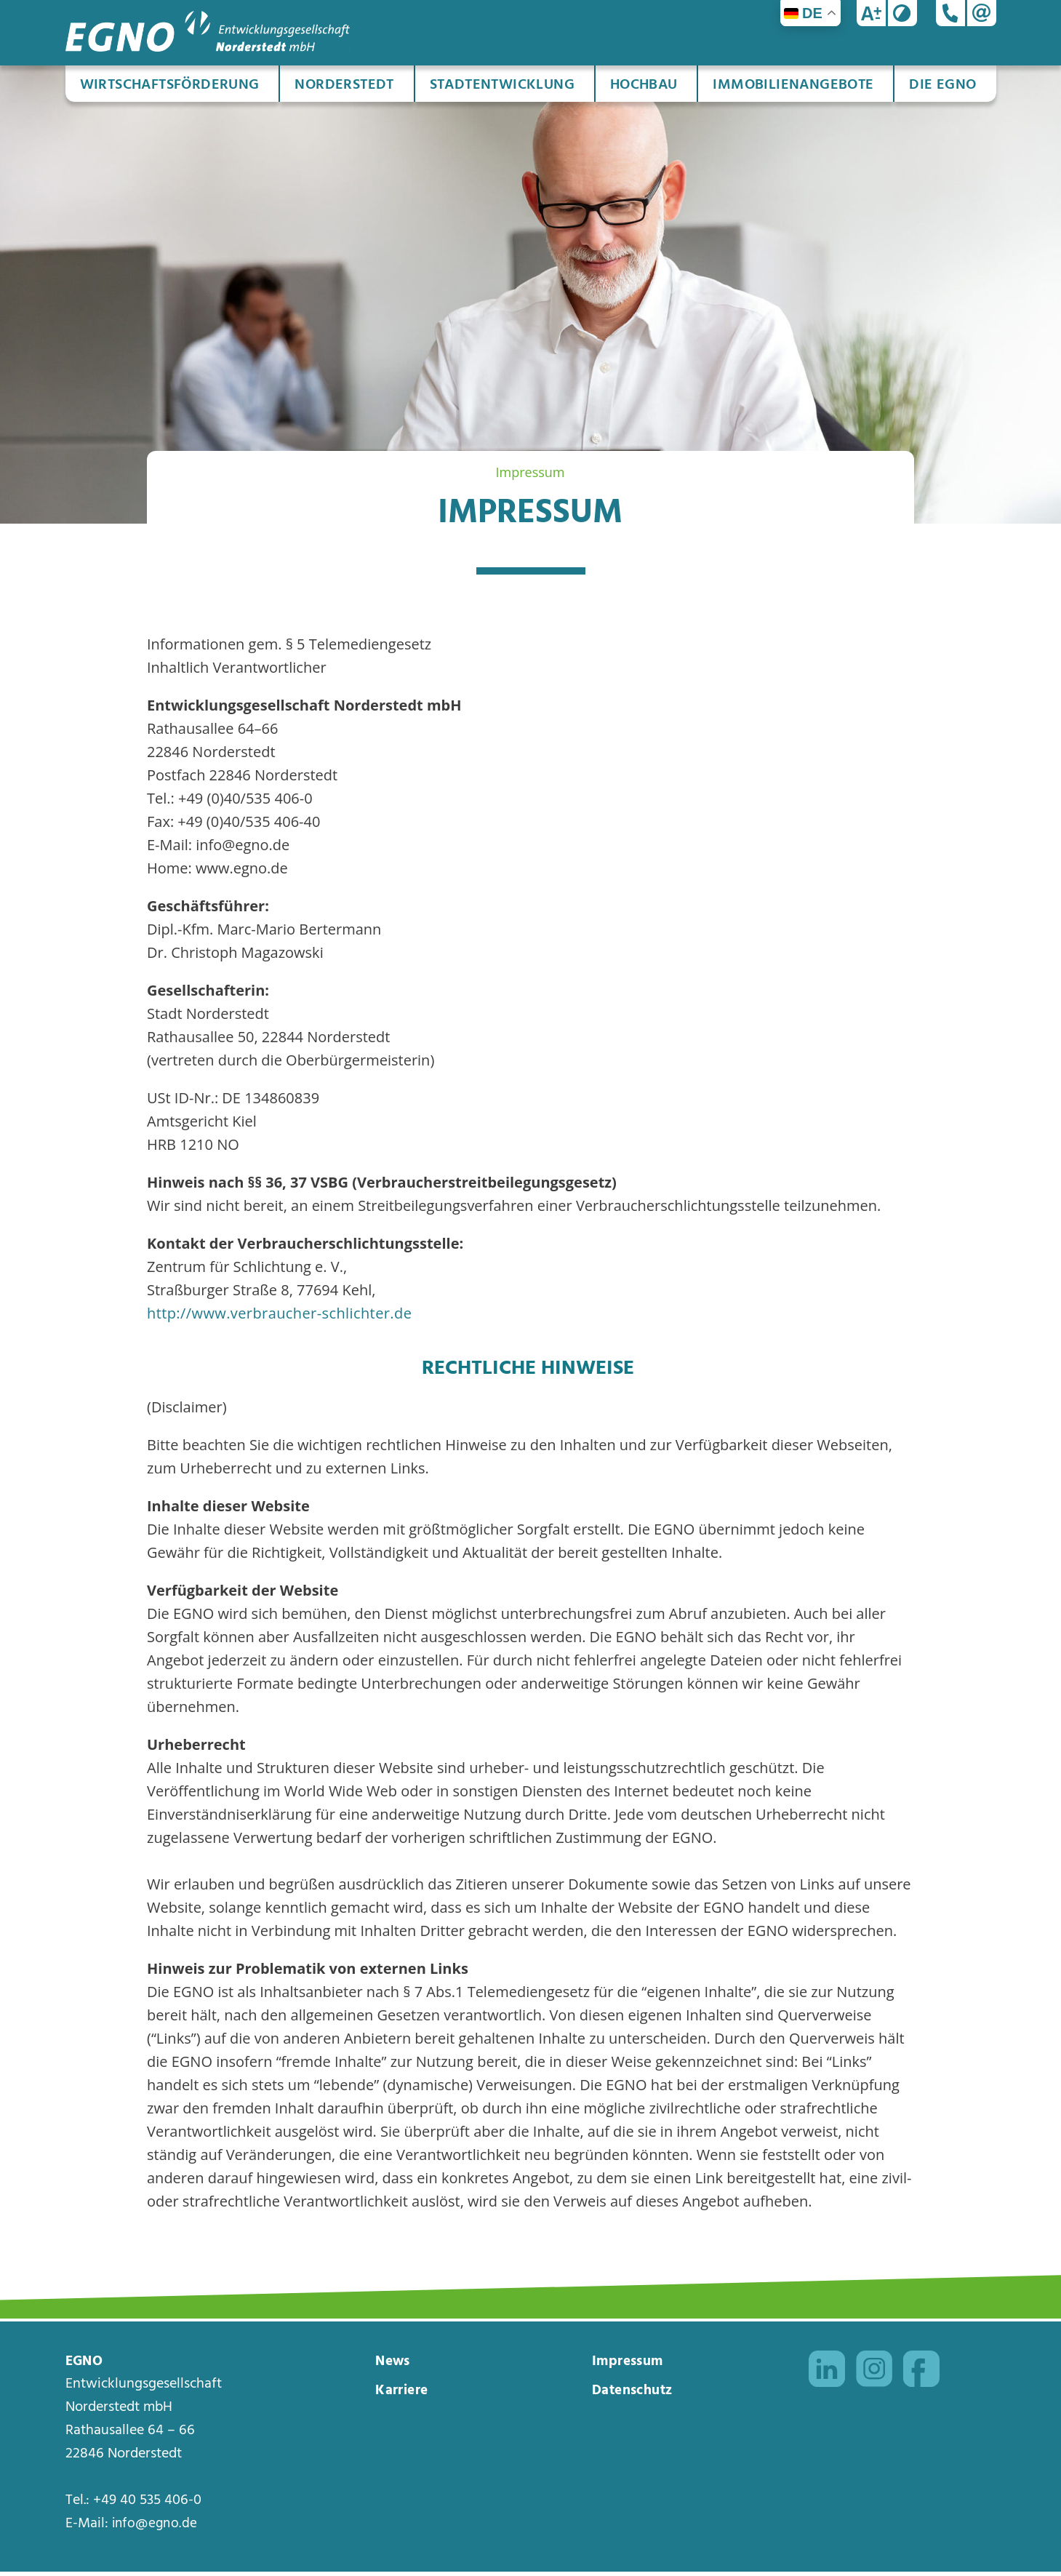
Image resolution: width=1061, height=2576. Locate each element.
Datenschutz (635, 2395)
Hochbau (644, 85)
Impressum (630, 2365)
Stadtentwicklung (502, 85)
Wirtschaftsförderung (170, 85)
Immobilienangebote (793, 85)
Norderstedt (344, 85)
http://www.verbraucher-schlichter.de (279, 1313)
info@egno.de (157, 2528)
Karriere (402, 2395)
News (394, 2365)
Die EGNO (942, 85)
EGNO (85, 2365)
